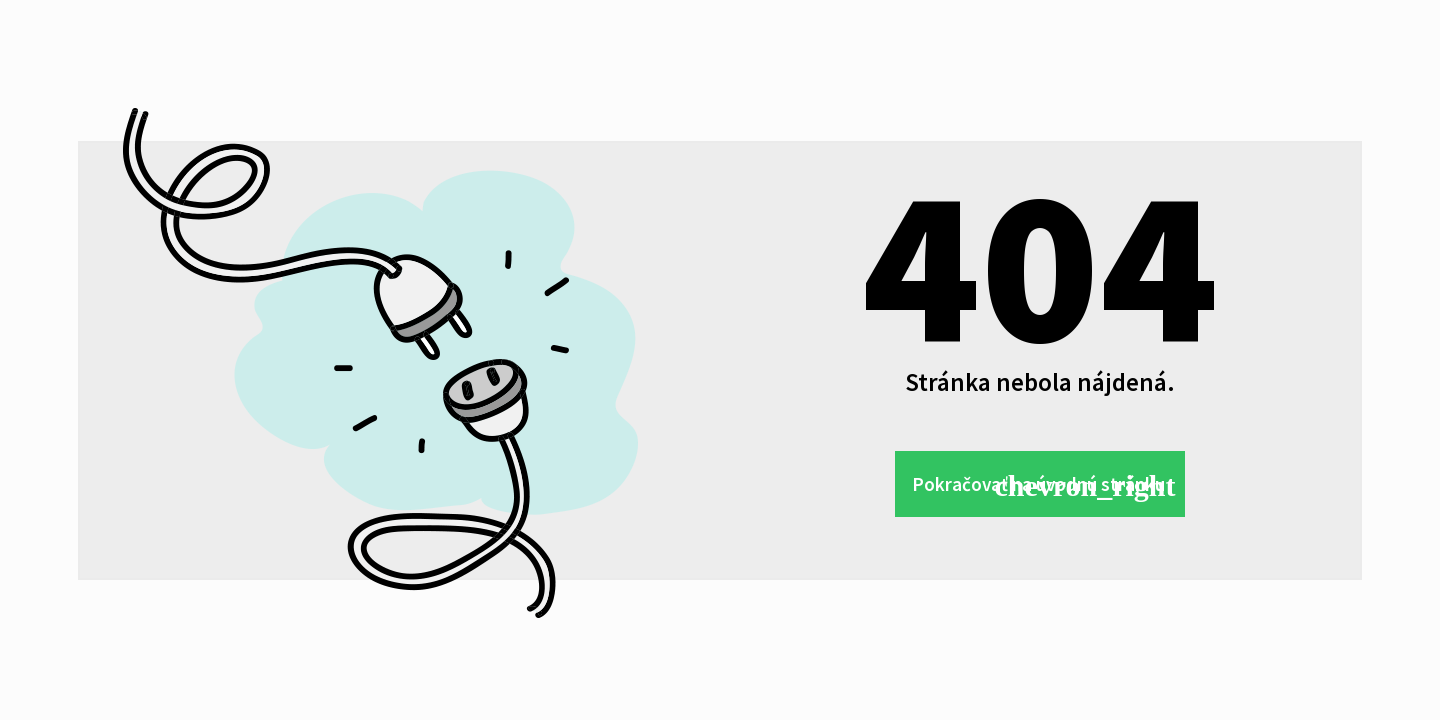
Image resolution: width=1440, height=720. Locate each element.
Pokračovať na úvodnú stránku (1030, 484)
